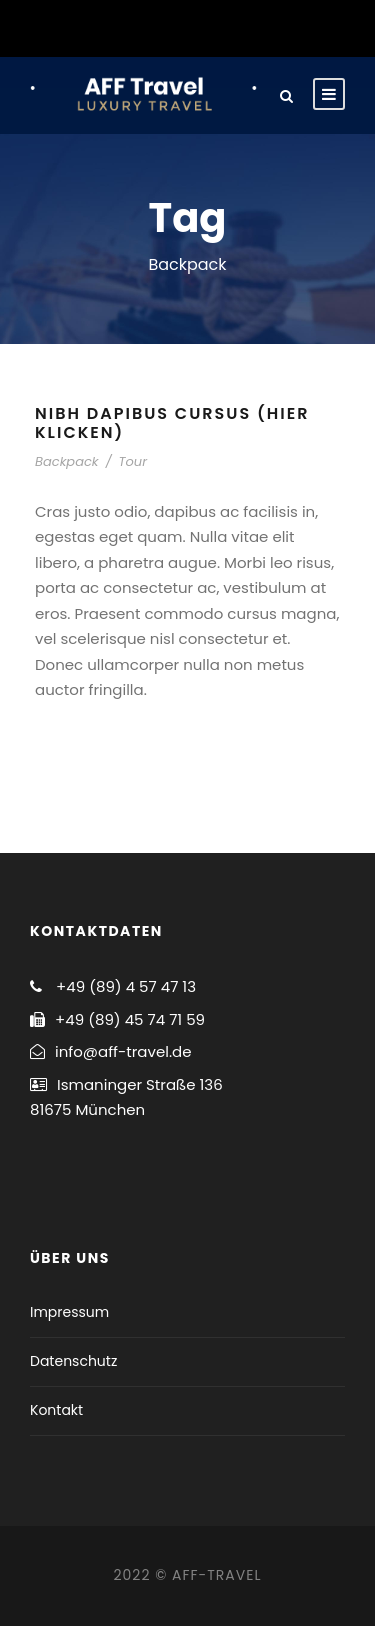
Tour (132, 461)
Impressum (69, 1312)
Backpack (67, 461)
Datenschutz (73, 1361)
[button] (42, 64)
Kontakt (56, 1410)
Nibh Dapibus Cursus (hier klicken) (172, 423)
